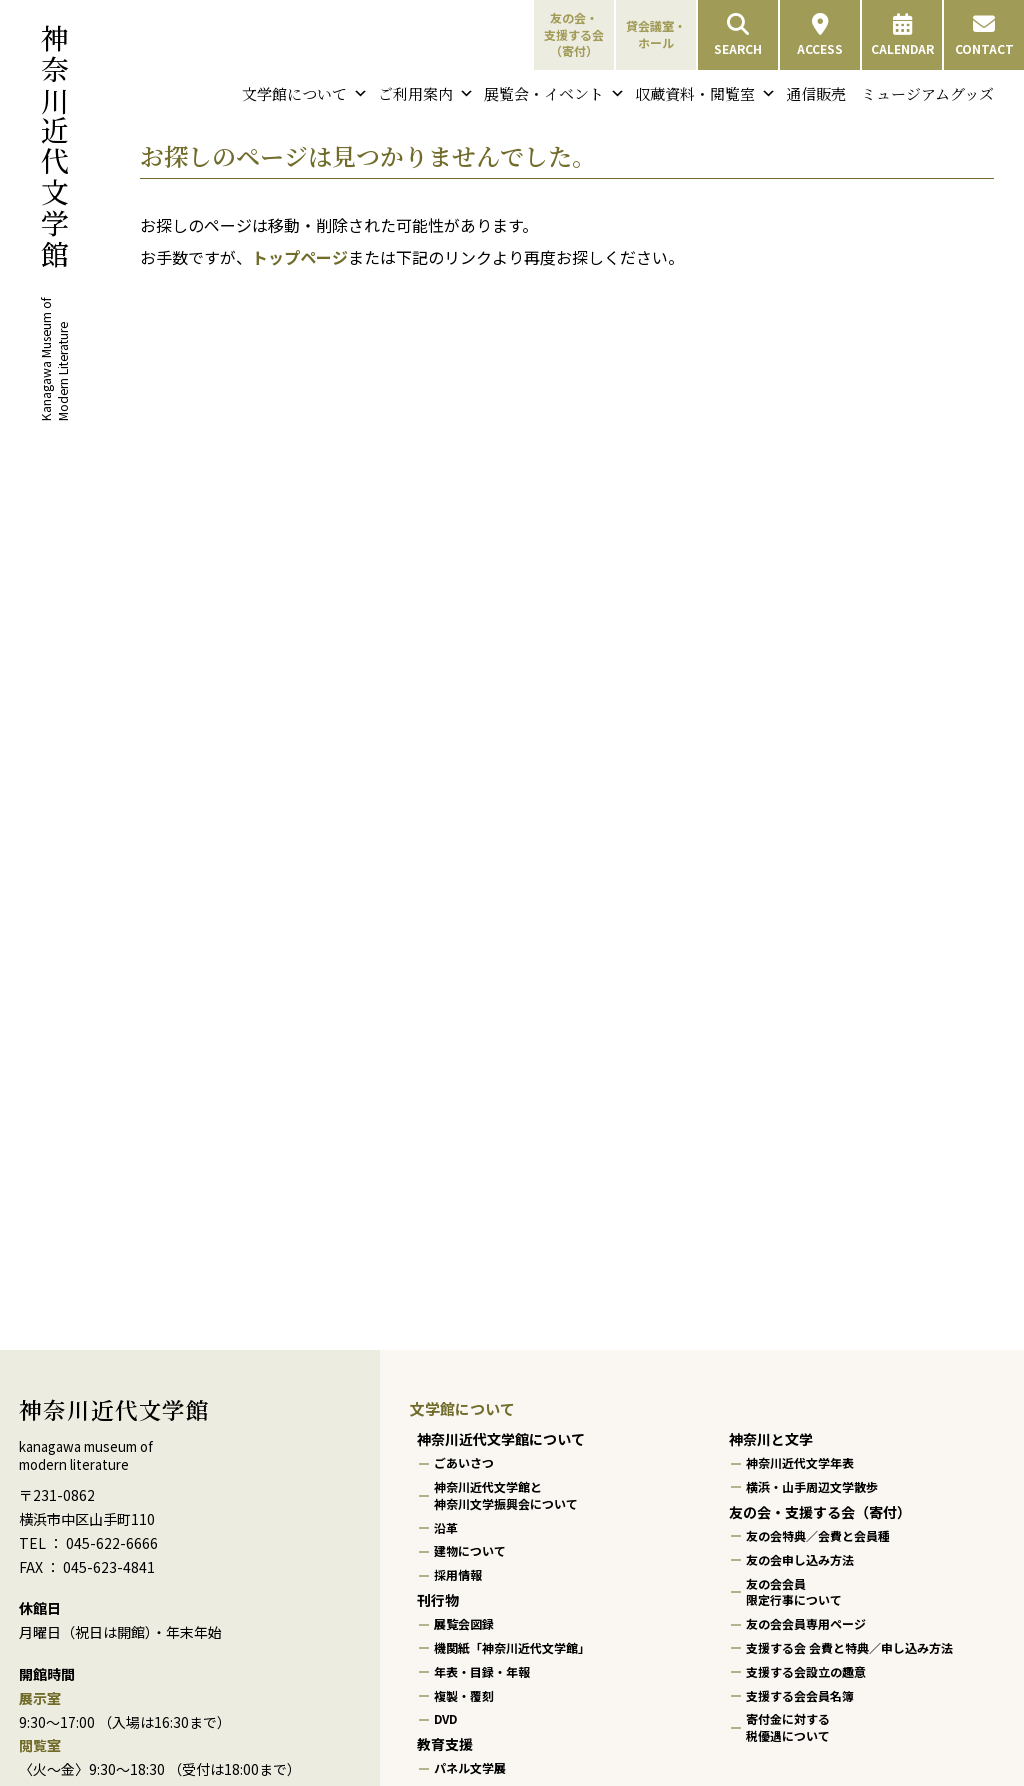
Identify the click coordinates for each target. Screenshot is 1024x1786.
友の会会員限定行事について (794, 1592)
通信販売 (816, 93)
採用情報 (458, 1574)
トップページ (300, 257)
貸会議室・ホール (656, 34)
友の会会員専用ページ (806, 1623)
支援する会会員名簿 (800, 1695)
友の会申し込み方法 (800, 1559)
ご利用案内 (426, 94)
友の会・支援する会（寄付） (574, 34)
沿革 (446, 1527)
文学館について (305, 94)
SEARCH (738, 35)
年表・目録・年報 (482, 1671)
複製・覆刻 (464, 1695)
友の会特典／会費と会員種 (818, 1535)
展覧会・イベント (554, 94)
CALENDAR (902, 35)
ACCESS (820, 35)
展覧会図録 (464, 1623)
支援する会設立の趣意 (806, 1671)
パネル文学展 (470, 1768)
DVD (445, 1719)
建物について (470, 1551)
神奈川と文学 (771, 1439)
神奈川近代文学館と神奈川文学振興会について (506, 1495)
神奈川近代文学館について (501, 1439)
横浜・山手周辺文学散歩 (812, 1486)
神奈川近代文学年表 (800, 1462)
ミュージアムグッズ (927, 93)
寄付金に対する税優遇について (788, 1728)
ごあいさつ (464, 1462)
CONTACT (984, 35)
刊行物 (438, 1600)
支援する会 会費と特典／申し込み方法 (849, 1647)
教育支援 (445, 1744)
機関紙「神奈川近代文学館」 (512, 1647)
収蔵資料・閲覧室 (705, 94)
